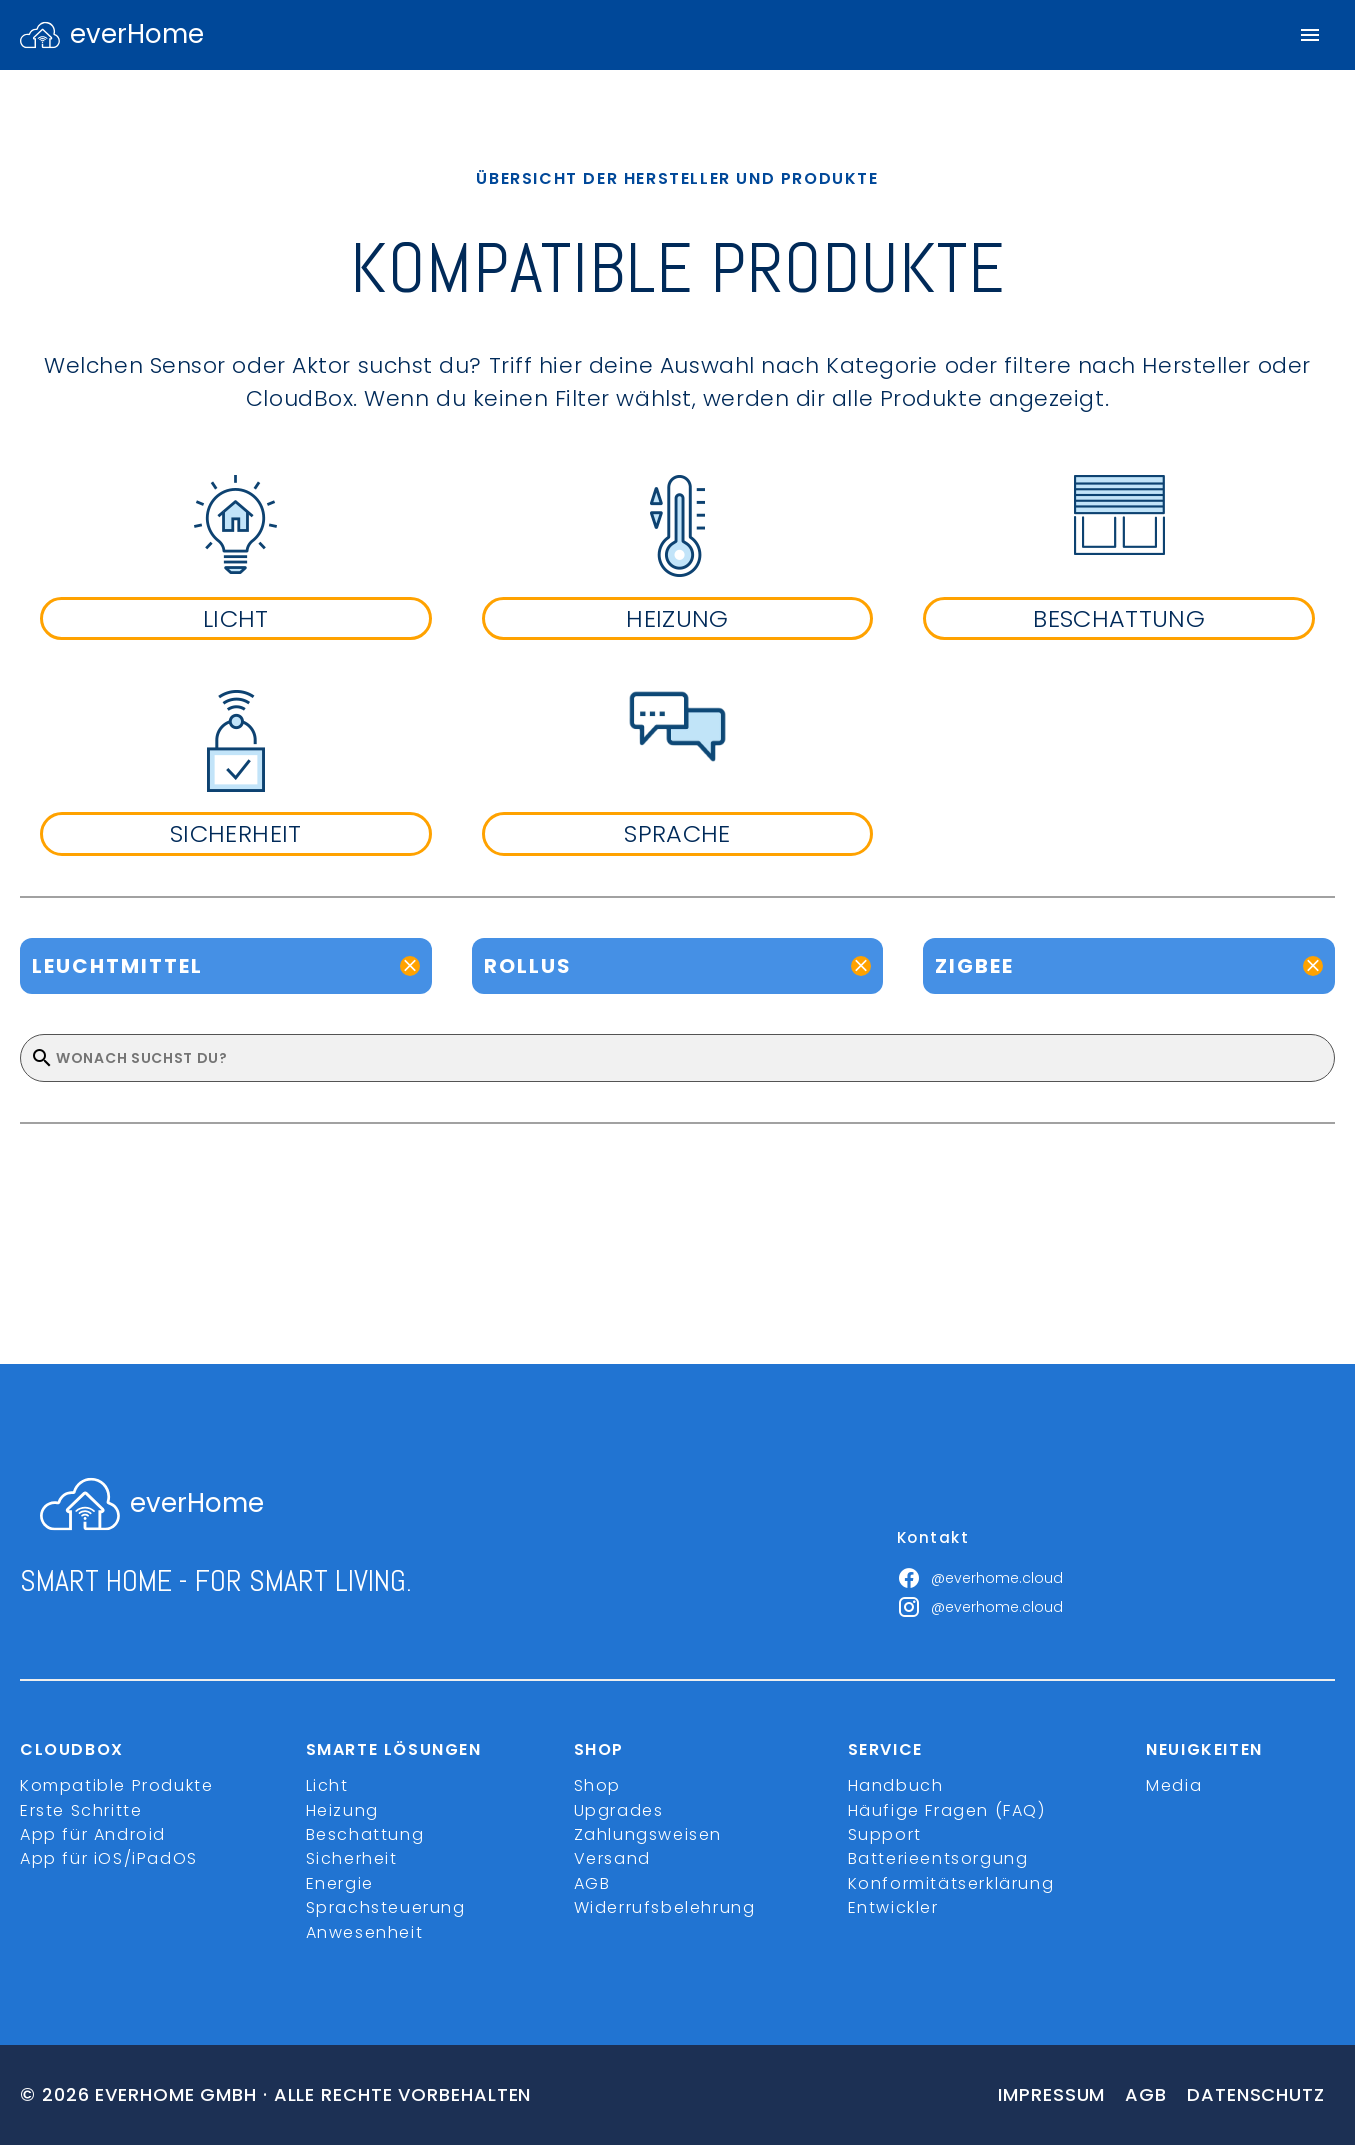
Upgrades (619, 1810)
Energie (340, 1883)
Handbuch (896, 1785)
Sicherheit (352, 1858)
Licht (327, 1785)
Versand (612, 1858)
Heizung (342, 1810)
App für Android (93, 1834)
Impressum (1051, 2094)
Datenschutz (1256, 2094)
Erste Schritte (81, 1810)
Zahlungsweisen (648, 1834)
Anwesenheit (365, 1932)
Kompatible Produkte (116, 1785)
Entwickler (893, 1907)
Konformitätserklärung (951, 1883)
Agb (1146, 2094)
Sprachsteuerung (386, 1907)
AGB (592, 1883)
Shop (597, 1785)
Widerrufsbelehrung (665, 1907)
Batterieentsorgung (938, 1858)
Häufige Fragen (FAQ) (947, 1810)
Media (1174, 1785)
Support (885, 1834)
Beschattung (365, 1834)
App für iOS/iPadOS (109, 1858)
